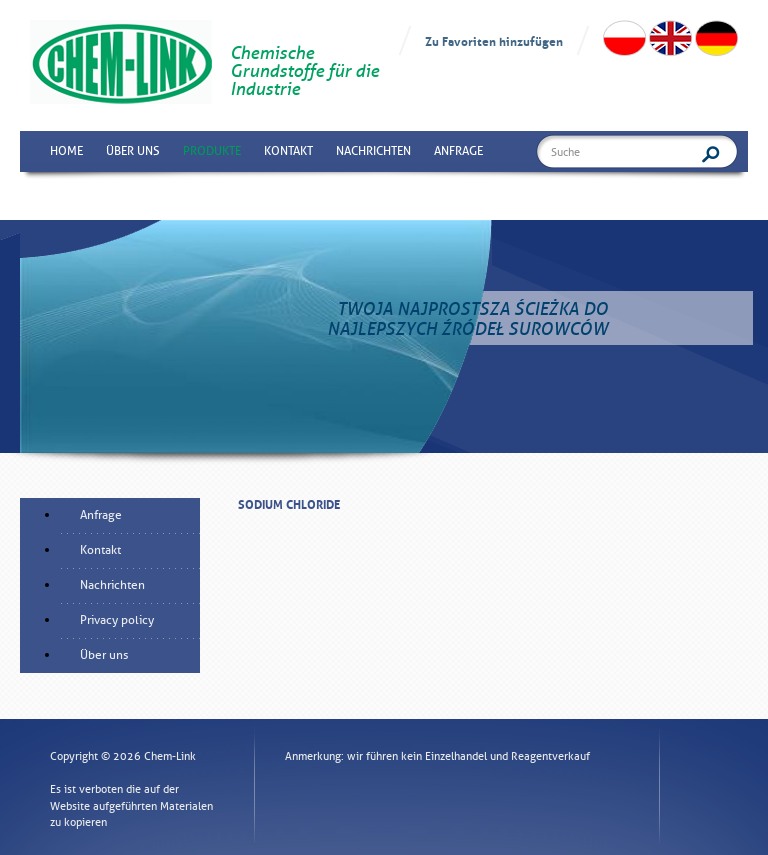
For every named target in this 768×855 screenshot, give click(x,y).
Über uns (133, 151)
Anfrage (458, 151)
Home (66, 151)
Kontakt (288, 151)
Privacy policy (117, 620)
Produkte (212, 151)
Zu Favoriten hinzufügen (494, 40)
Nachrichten (373, 151)
